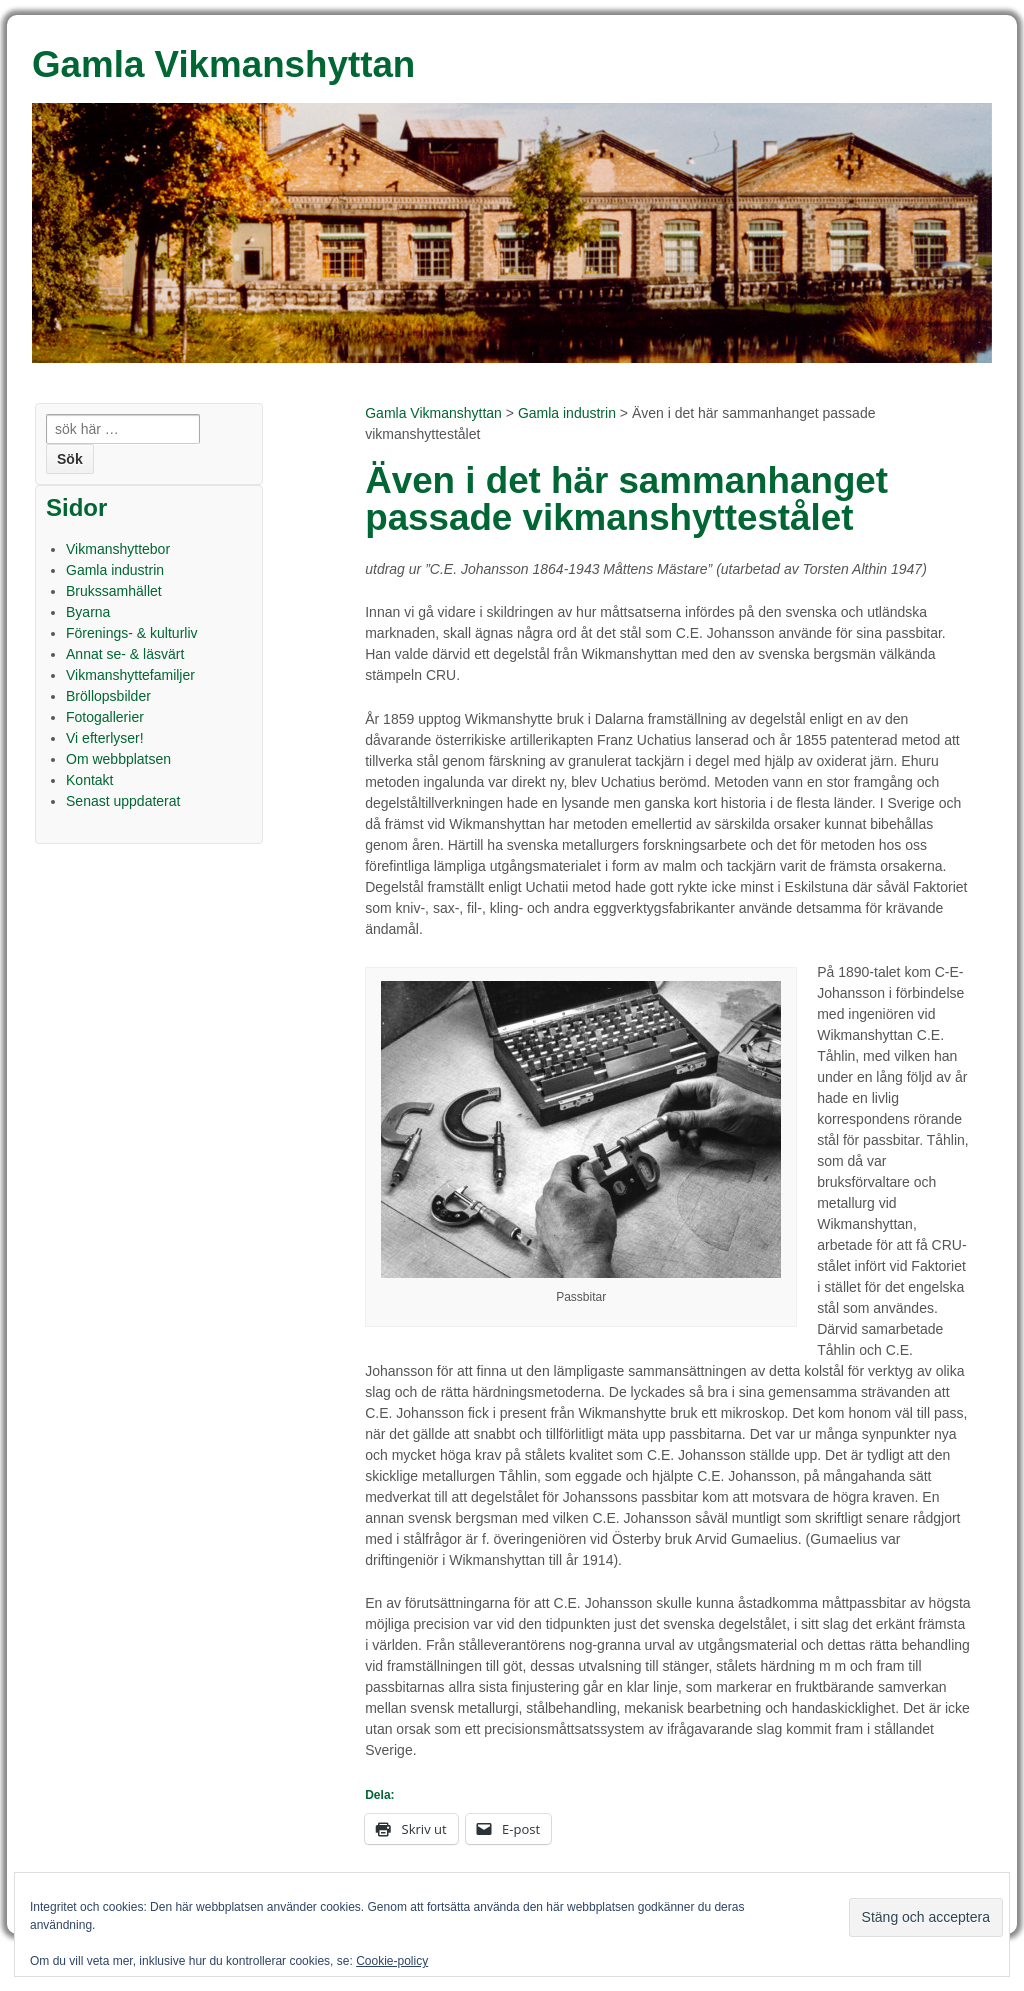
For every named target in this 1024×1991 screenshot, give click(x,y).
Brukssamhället (114, 591)
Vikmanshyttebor (118, 549)
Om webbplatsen (118, 759)
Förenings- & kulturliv (132, 633)
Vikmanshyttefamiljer (130, 675)
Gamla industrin (567, 413)
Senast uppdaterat (123, 801)
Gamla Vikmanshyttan (433, 413)
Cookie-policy (392, 1961)
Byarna (88, 612)
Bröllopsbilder (108, 696)
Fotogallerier (105, 717)
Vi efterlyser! (105, 738)
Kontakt (89, 780)
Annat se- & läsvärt (125, 654)
